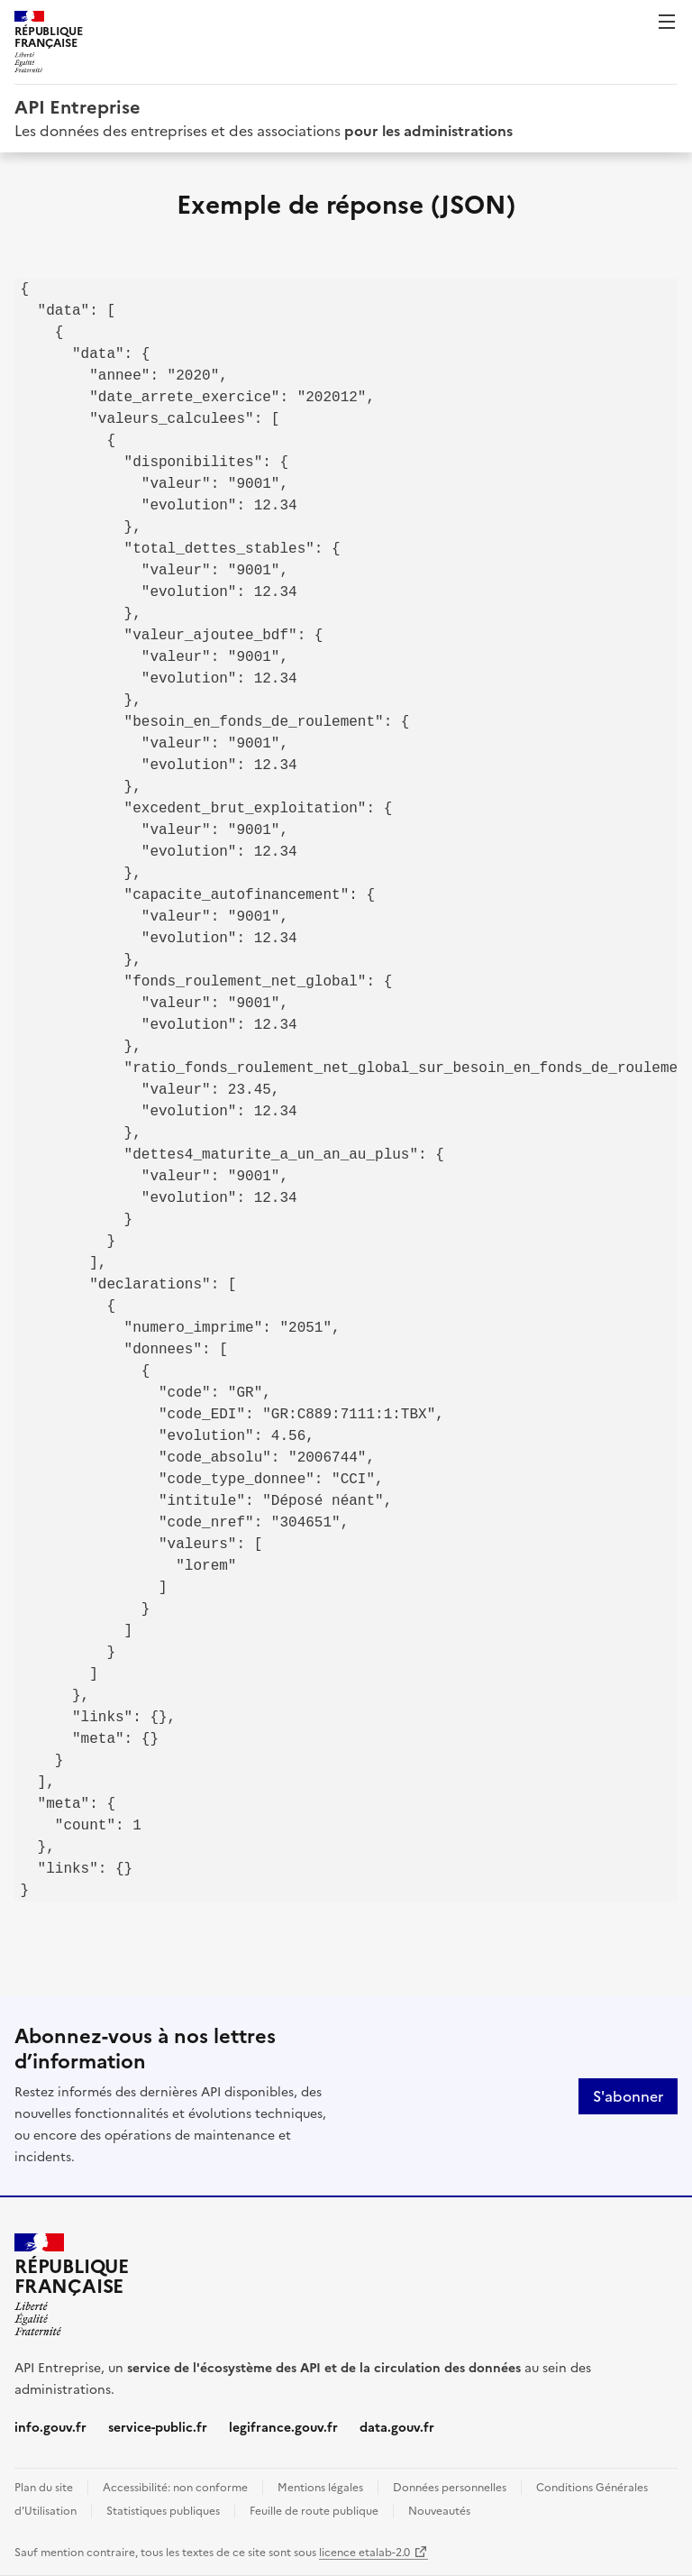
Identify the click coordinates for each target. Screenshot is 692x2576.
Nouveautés (439, 2511)
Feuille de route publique (314, 2511)
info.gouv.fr (50, 2427)
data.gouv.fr (397, 2427)
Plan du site (43, 2488)
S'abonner (628, 2096)
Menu (667, 22)
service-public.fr (157, 2427)
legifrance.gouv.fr (283, 2427)
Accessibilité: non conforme (175, 2488)
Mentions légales (320, 2488)
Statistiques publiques (163, 2511)
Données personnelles (449, 2488)
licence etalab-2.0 (364, 2552)
